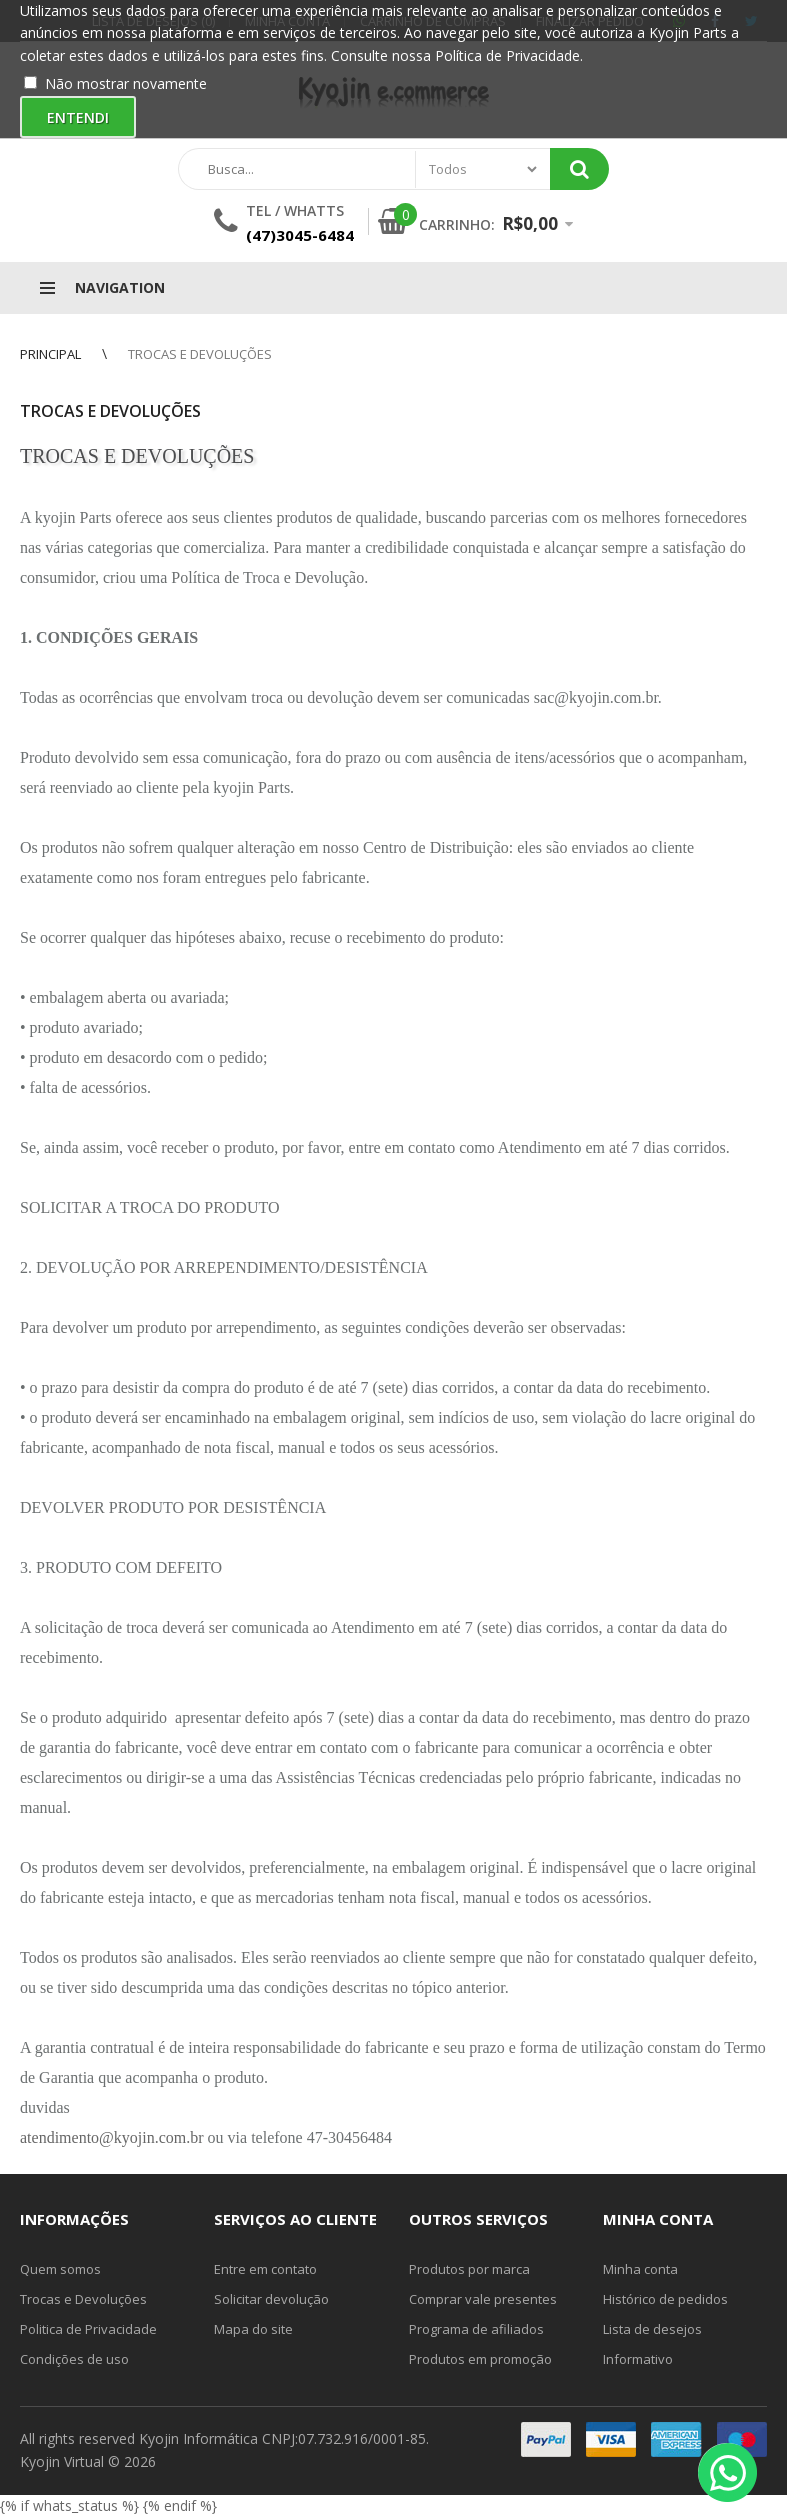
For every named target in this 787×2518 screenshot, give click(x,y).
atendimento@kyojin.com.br (112, 2137)
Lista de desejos (652, 2329)
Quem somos (60, 2269)
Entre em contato (265, 2269)
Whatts (314, 210)
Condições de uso (74, 2359)
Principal (50, 354)
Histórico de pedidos (665, 2299)
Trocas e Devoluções (200, 354)
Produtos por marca (469, 2269)
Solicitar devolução (271, 2299)
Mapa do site (253, 2329)
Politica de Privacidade (88, 2329)
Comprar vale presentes (483, 2299)
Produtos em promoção (480, 2359)
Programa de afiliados (476, 2329)
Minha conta (640, 2269)
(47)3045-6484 (300, 235)
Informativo (638, 2359)
